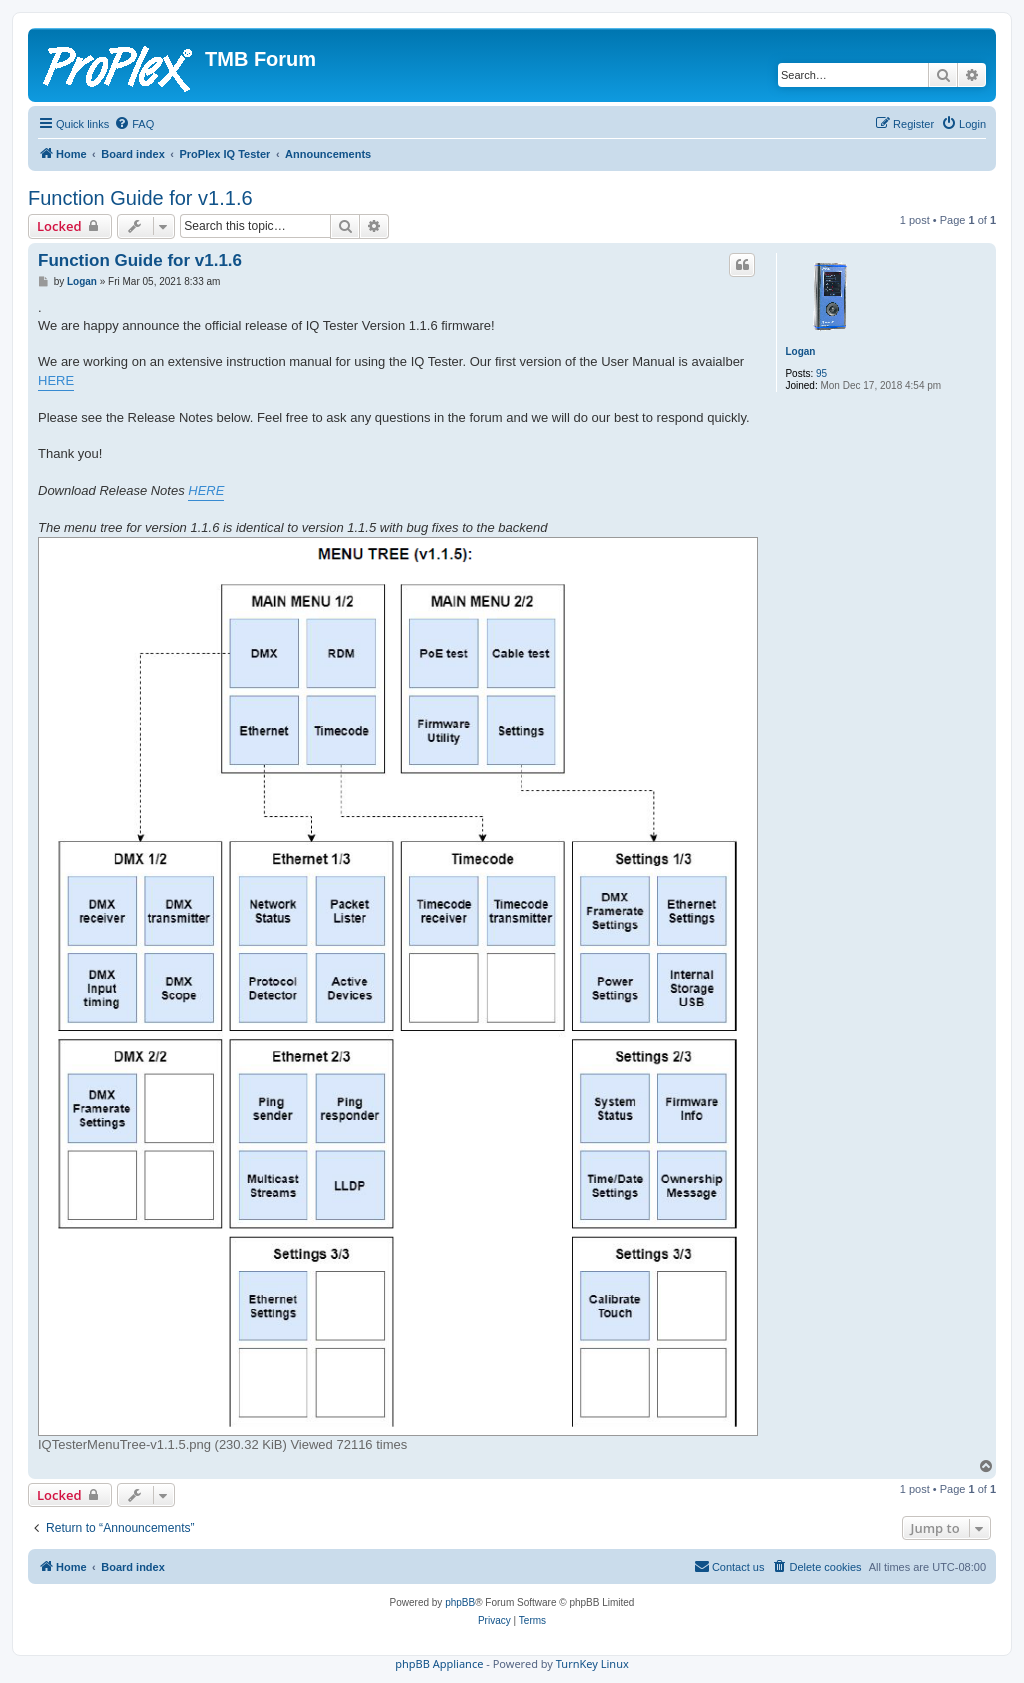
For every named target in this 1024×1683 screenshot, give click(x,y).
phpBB (460, 1602)
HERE (56, 380)
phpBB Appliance (439, 1663)
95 (821, 373)
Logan (800, 351)
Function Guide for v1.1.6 (140, 198)
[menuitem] (134, 124)
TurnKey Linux (592, 1663)
